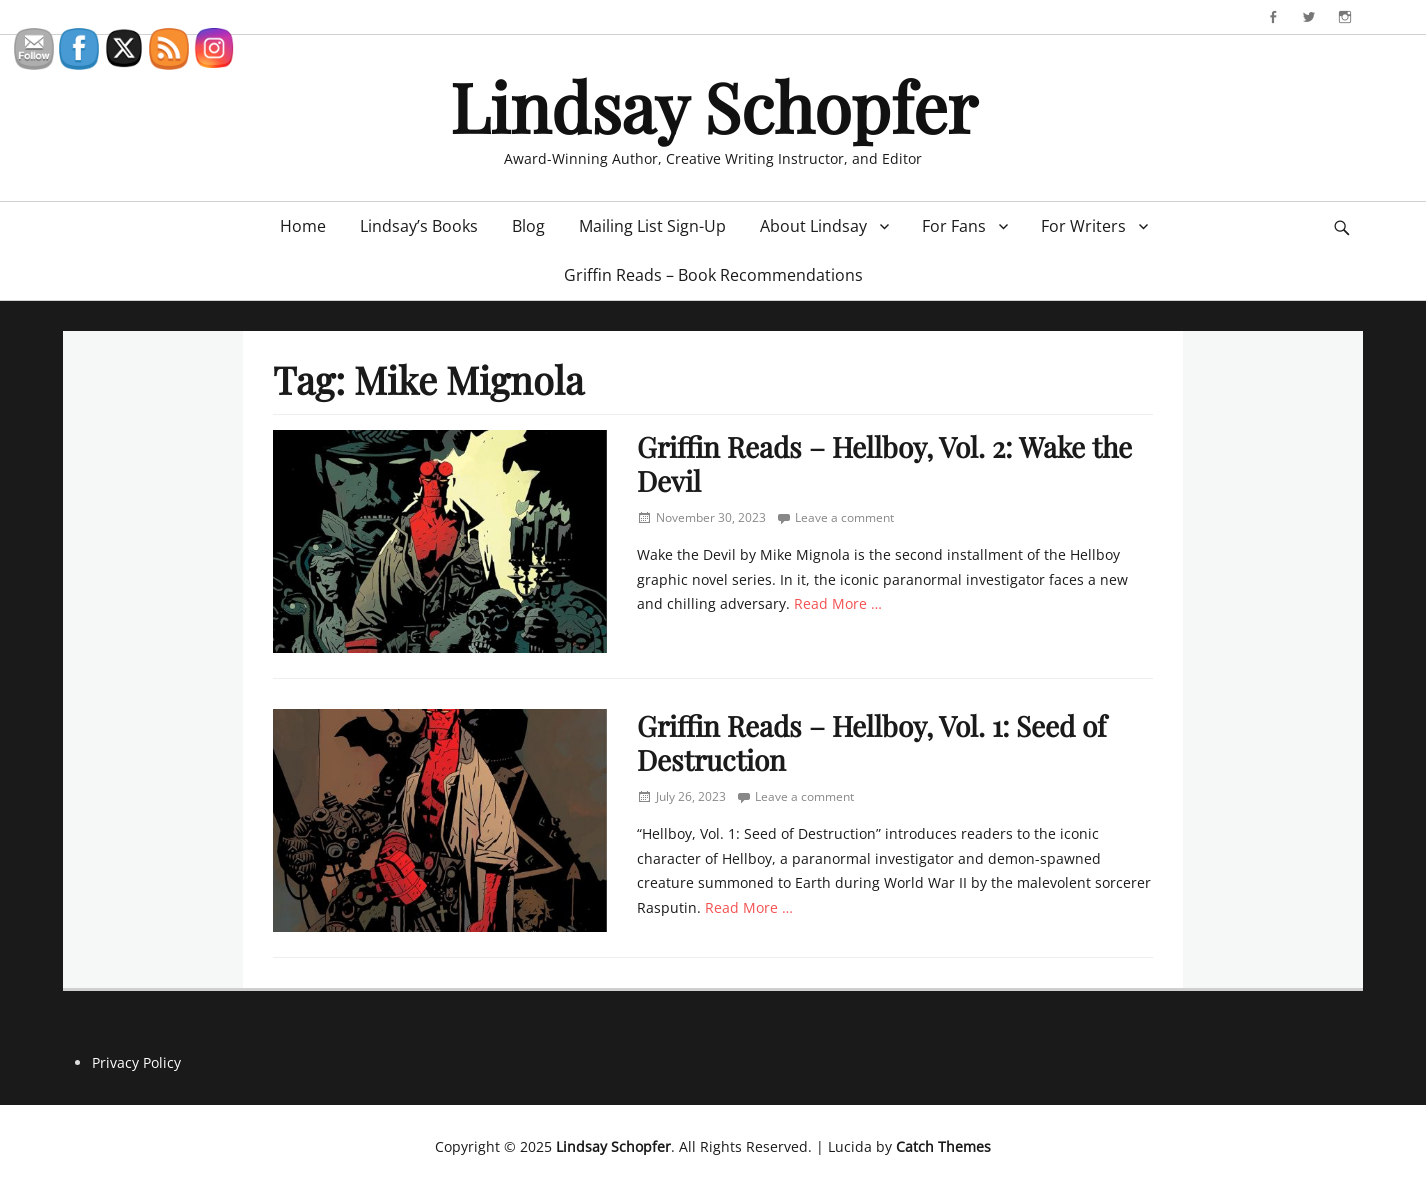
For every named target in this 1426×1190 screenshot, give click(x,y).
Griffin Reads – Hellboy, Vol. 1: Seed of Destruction (871, 742)
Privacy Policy (136, 1062)
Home (303, 226)
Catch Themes (943, 1146)
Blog (528, 226)
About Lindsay (813, 226)
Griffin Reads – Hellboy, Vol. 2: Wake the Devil (884, 463)
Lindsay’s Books (419, 226)
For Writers (1083, 226)
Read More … (838, 603)
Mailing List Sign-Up (652, 226)
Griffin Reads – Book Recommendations (713, 275)
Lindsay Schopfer (713, 105)
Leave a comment (844, 517)
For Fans (954, 226)
